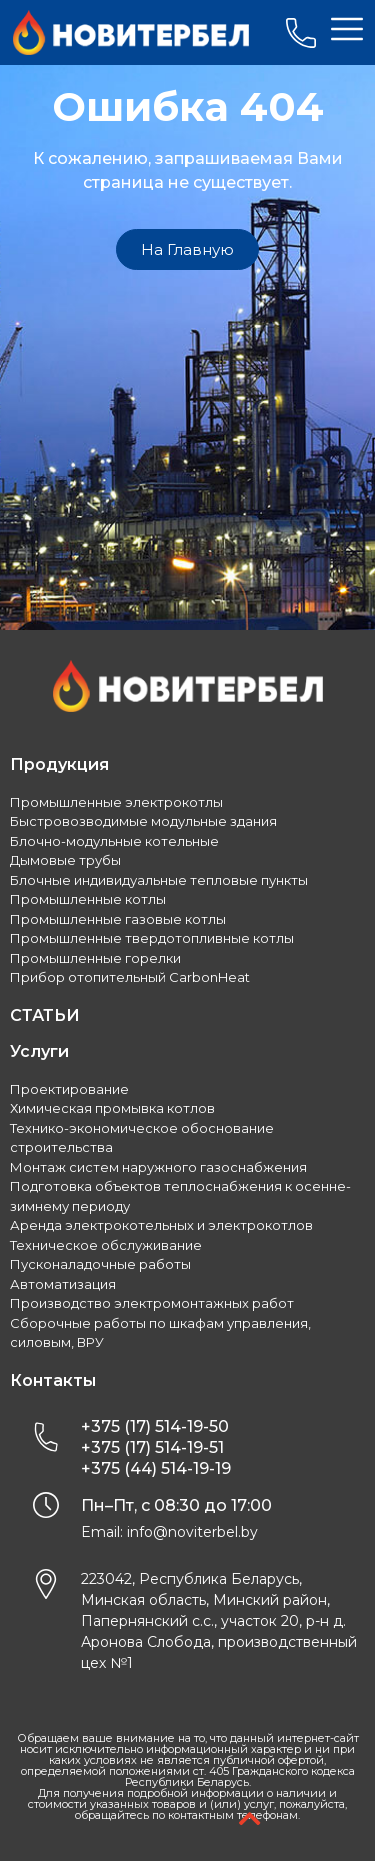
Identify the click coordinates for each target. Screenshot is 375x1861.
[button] (187, 249)
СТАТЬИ (45, 1015)
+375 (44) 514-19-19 (156, 1468)
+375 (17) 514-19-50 (155, 1426)
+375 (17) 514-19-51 (152, 1447)
